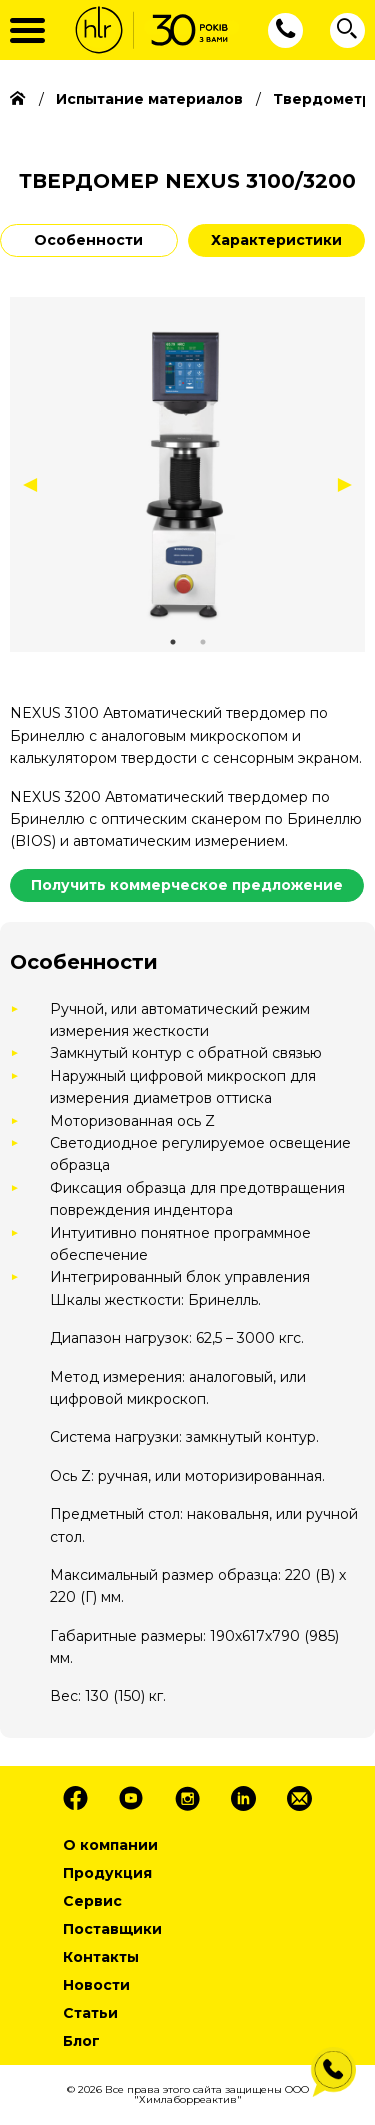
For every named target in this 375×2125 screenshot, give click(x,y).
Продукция (107, 1873)
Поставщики (112, 1929)
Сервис (92, 1901)
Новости (96, 1985)
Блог (81, 2041)
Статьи (90, 2013)
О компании (110, 1845)
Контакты (101, 1957)
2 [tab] (203, 642)
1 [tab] (173, 642)
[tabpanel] (187, 474)
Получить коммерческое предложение (187, 885)
